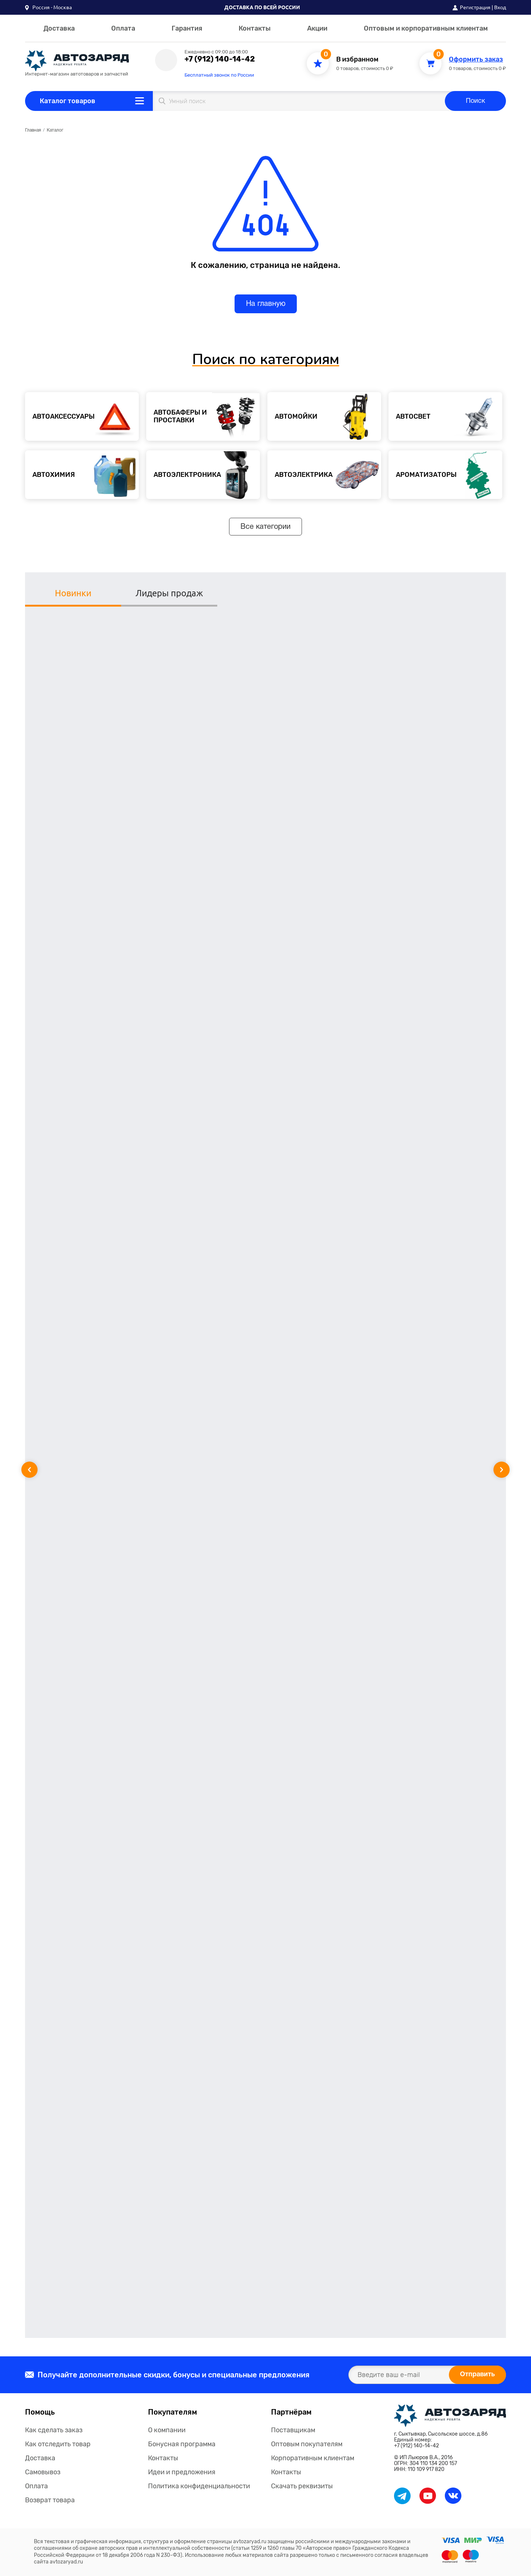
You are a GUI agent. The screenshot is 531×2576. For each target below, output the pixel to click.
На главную (265, 304)
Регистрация (475, 7)
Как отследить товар (58, 2444)
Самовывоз (42, 2472)
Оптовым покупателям (306, 2444)
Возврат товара (50, 2500)
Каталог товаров (67, 101)
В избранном (357, 59)
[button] (48, 7)
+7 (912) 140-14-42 (219, 59)
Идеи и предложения (181, 2472)
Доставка (59, 28)
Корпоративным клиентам (312, 2458)
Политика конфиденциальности (199, 2486)
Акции (317, 28)
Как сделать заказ (53, 2430)
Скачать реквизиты (302, 2486)
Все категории (265, 527)
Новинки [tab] (73, 593)
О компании (167, 2430)
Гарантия (187, 28)
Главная (33, 130)
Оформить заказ (476, 59)
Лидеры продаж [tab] (169, 593)
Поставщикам (293, 2430)
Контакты (255, 28)
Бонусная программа (181, 2444)
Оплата (123, 28)
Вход (500, 7)
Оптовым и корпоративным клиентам (426, 28)
